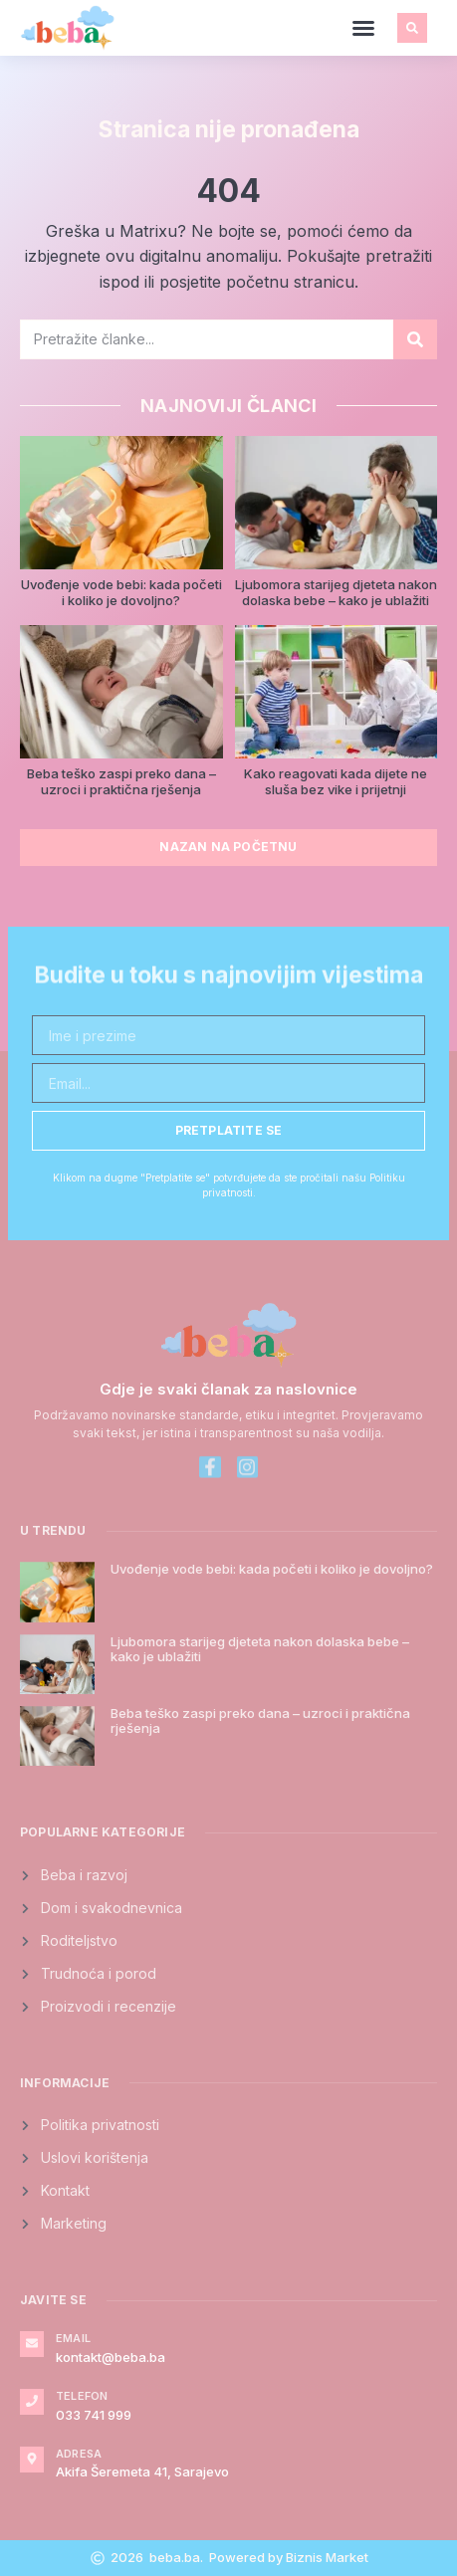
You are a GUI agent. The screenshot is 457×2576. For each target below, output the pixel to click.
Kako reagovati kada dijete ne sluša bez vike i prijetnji (335, 781)
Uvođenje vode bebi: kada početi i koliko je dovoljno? (121, 592)
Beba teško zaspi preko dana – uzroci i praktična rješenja (121, 781)
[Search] (415, 339)
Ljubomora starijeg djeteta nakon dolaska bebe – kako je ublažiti (336, 592)
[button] (363, 28)
